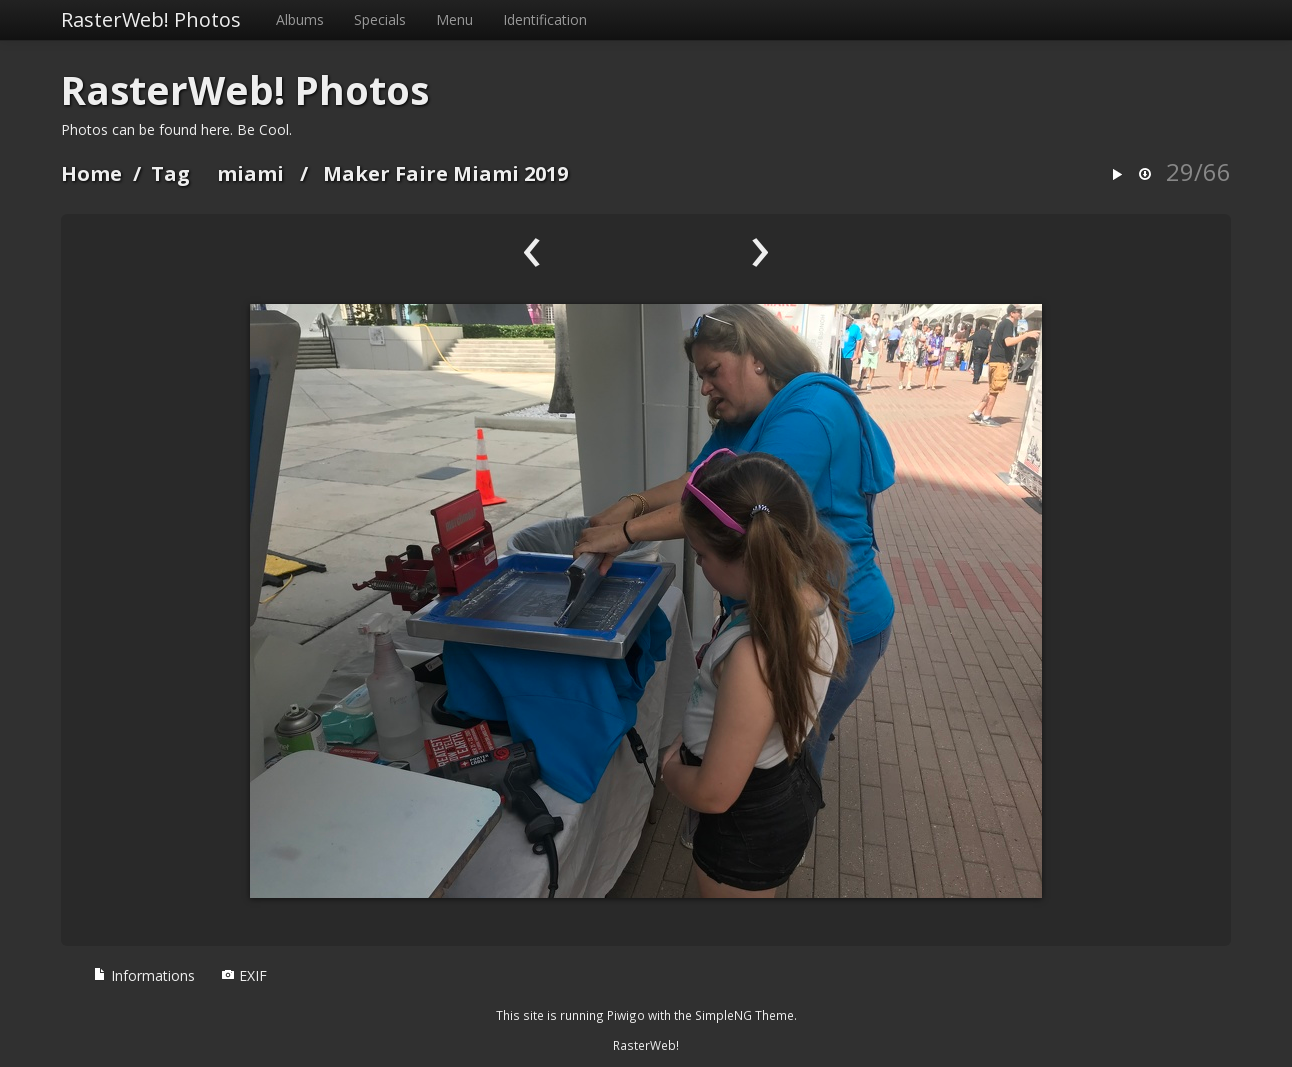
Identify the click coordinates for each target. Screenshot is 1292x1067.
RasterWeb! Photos (151, 19)
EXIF (244, 975)
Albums (300, 19)
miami (250, 173)
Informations (144, 975)
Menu (454, 19)
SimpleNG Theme (744, 1015)
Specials (380, 19)
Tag (170, 173)
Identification (545, 19)
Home (91, 173)
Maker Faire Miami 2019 (445, 173)
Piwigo (626, 1015)
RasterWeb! (646, 1045)
